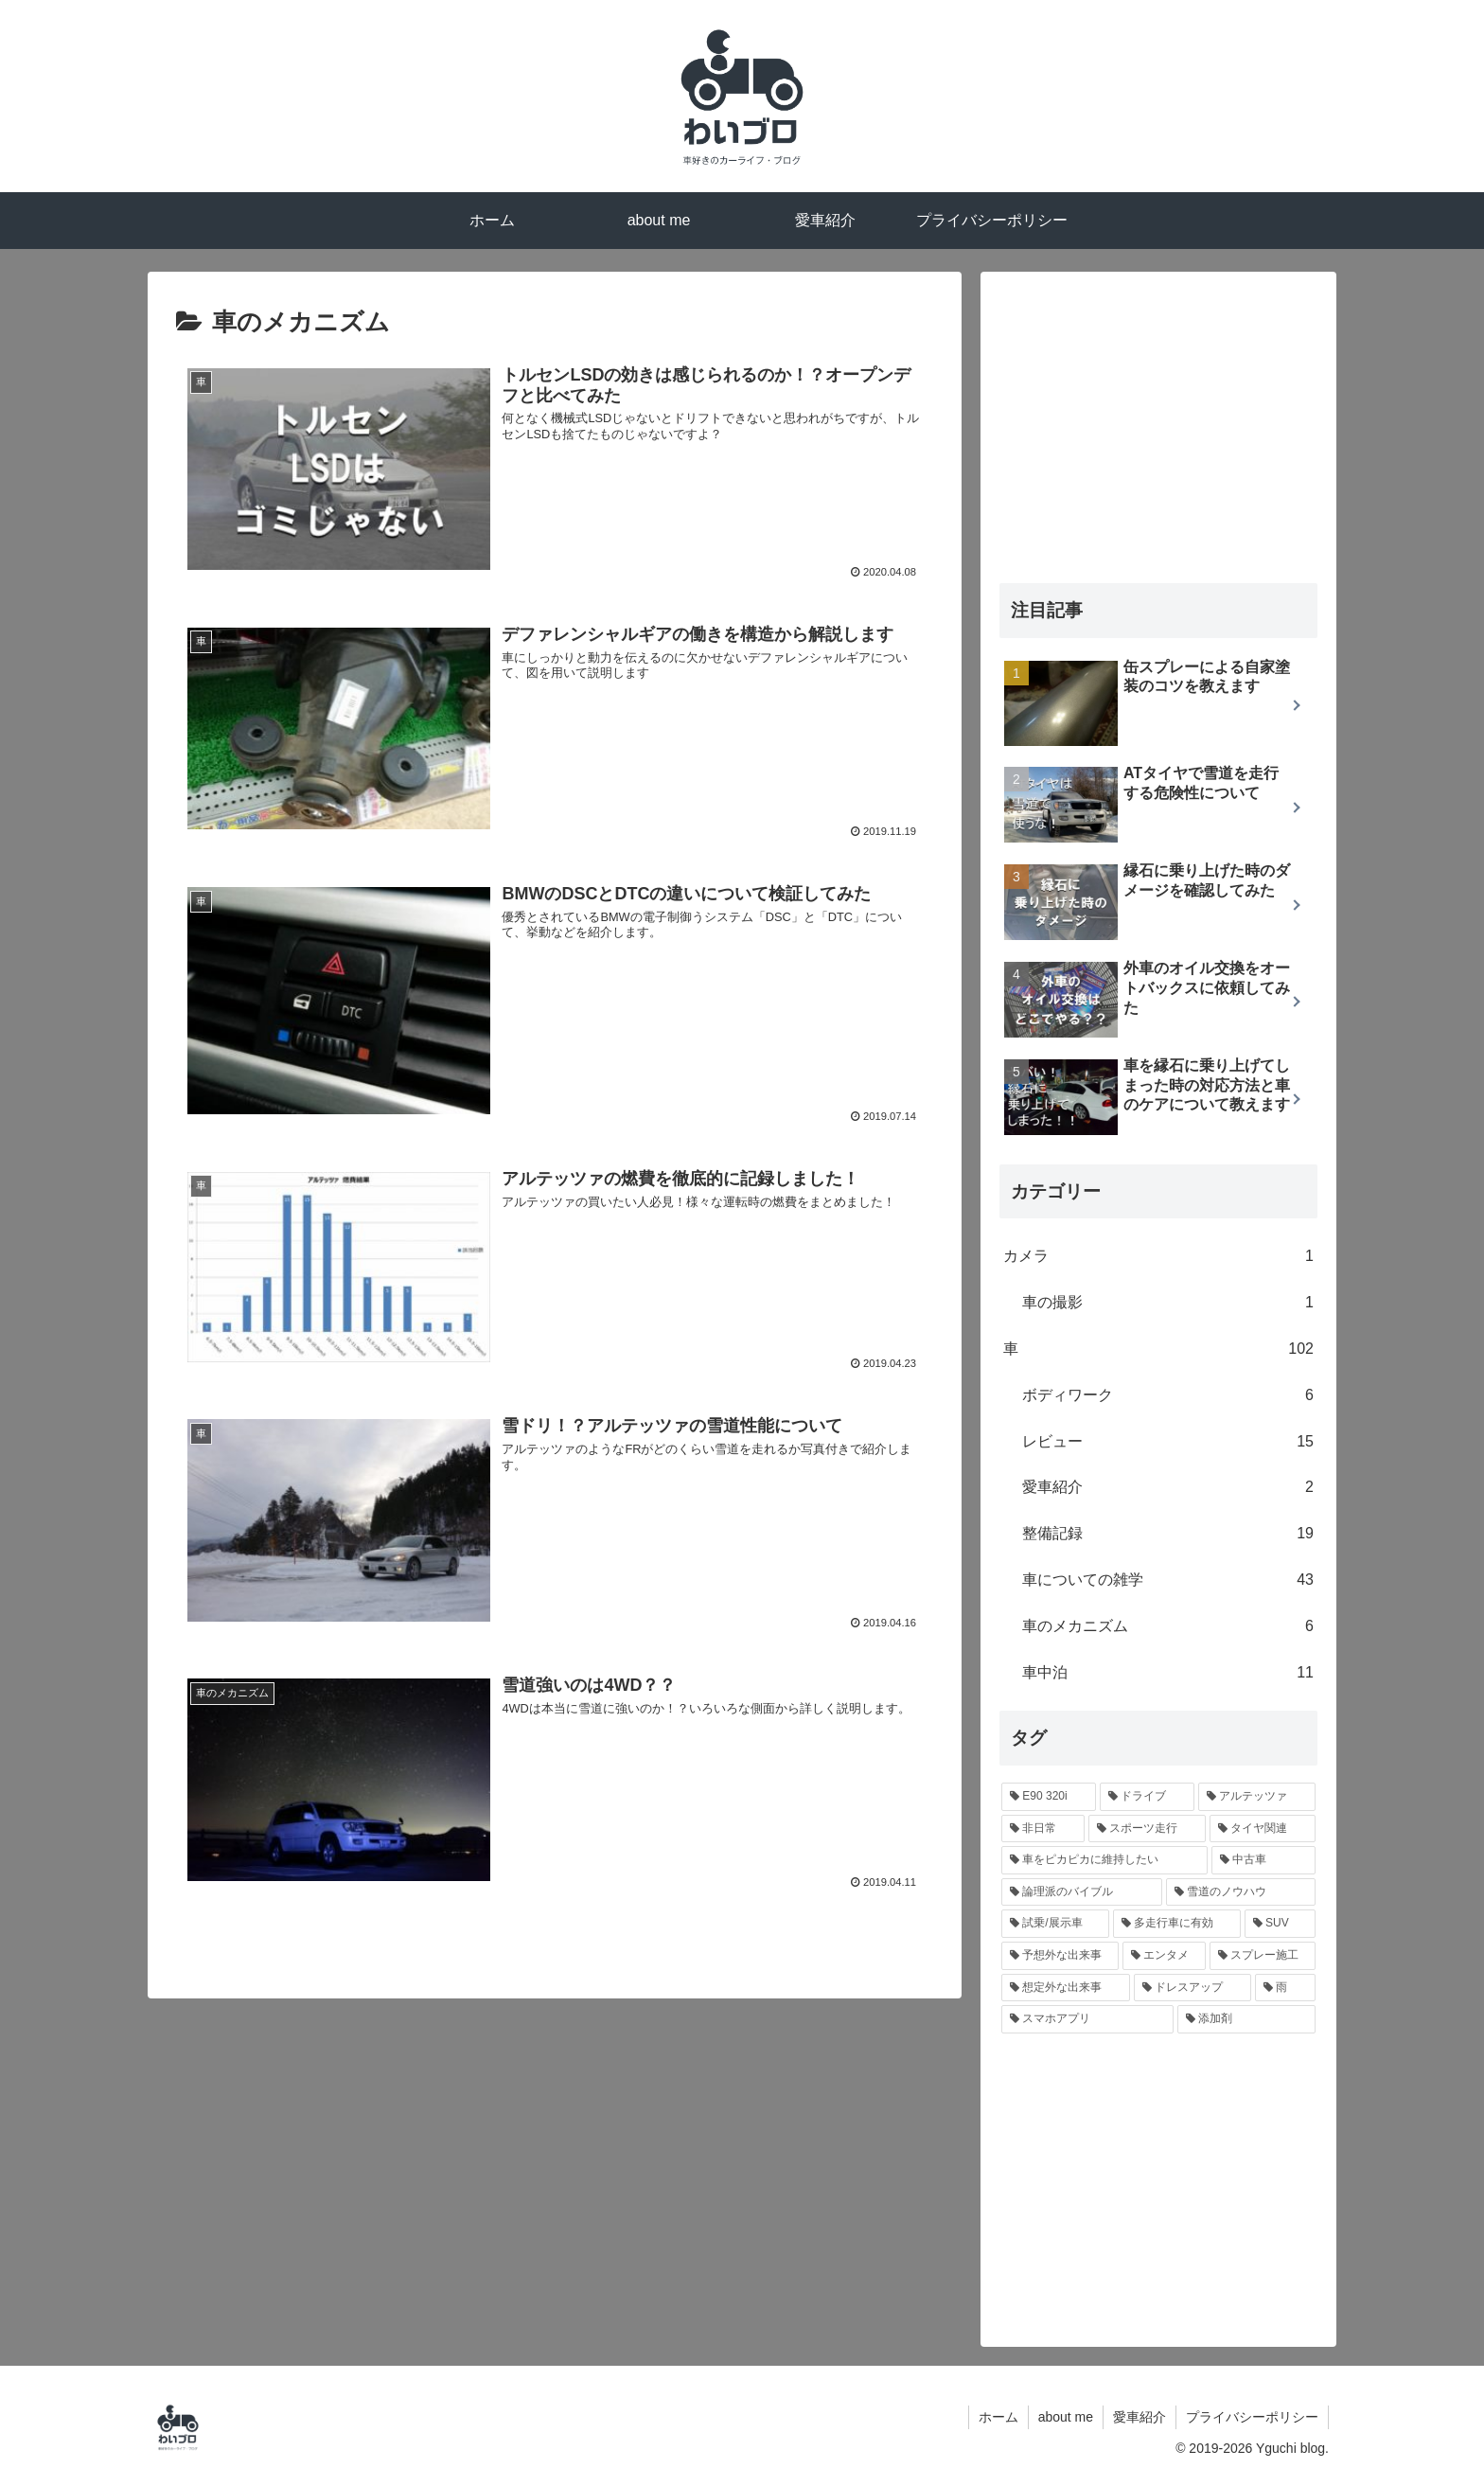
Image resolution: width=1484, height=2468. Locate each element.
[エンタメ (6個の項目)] (1164, 1956)
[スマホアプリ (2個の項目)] (1087, 2019)
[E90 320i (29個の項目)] (1048, 1797)
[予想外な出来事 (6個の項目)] (1060, 1956)
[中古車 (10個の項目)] (1263, 1860)
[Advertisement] (1158, 423)
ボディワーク (1168, 1396)
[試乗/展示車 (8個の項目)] (1055, 1923)
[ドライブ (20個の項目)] (1147, 1797)
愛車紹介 (1168, 1487)
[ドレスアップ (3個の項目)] (1192, 1988)
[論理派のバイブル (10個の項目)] (1081, 1892)
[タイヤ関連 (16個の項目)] (1263, 1829)
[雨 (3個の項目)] (1285, 1988)
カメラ (1158, 1256)
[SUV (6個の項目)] (1280, 1923)
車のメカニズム (1168, 1627)
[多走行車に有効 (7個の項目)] (1177, 1923)
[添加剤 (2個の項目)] (1246, 2019)
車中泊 (1168, 1673)
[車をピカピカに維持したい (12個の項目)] (1104, 1860)
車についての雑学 (1168, 1580)
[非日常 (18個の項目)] (1043, 1829)
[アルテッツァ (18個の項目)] (1257, 1797)
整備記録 (1168, 1534)
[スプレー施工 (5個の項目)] (1263, 1956)
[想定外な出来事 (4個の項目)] (1065, 1988)
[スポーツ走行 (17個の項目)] (1147, 1829)
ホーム (998, 2416)
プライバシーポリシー (1252, 2416)
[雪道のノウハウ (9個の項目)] (1241, 1892)
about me (1065, 2416)
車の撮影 (1168, 1303)
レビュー (1168, 1442)
